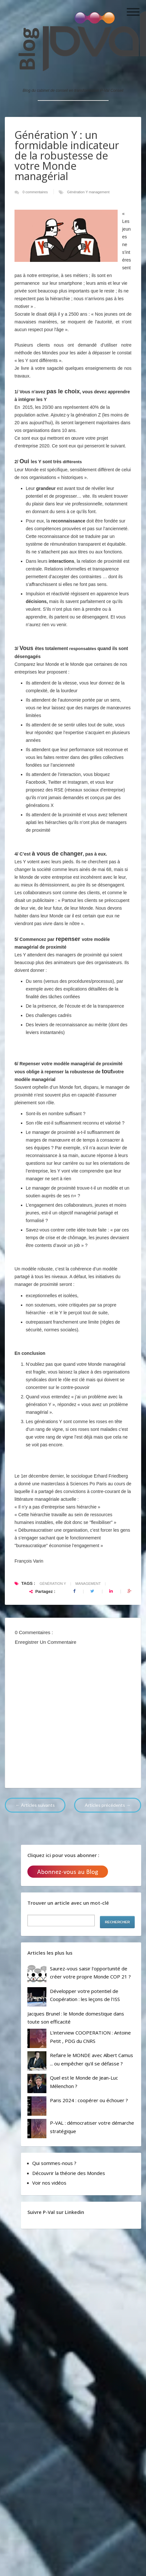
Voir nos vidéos (49, 2182)
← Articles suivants (35, 1805)
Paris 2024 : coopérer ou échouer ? (89, 2100)
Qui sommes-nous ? (54, 2163)
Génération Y (78, 192)
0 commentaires (36, 192)
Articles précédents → (108, 1805)
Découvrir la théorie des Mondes (68, 2173)
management (99, 192)
